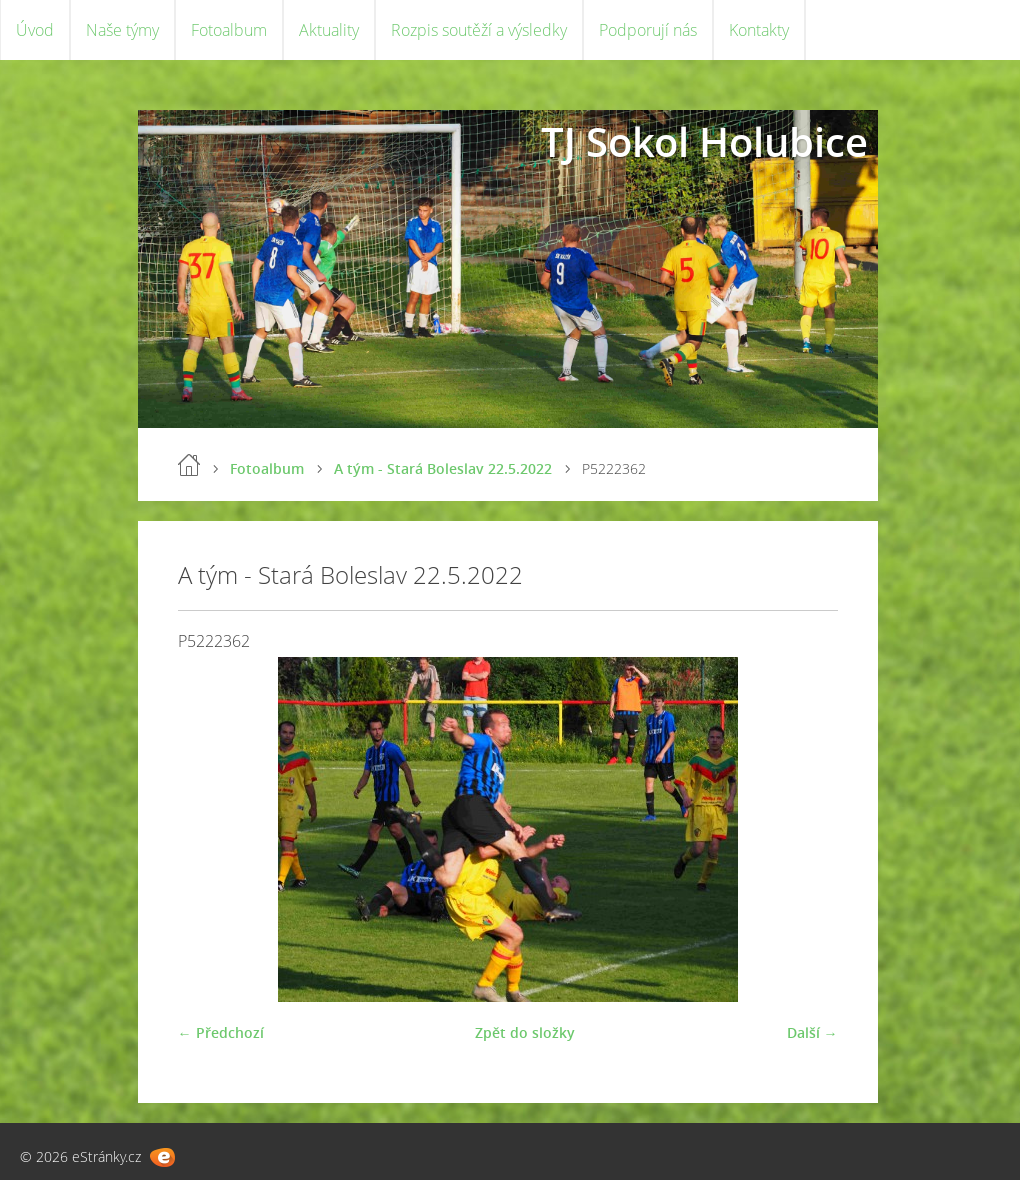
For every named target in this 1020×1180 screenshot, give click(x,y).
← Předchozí (221, 1032)
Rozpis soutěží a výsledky (479, 30)
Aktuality (329, 30)
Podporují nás (648, 30)
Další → (812, 1032)
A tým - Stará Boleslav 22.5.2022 (443, 468)
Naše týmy (122, 30)
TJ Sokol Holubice (704, 141)
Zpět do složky (525, 1032)
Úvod (35, 30)
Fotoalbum (229, 30)
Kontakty (759, 30)
